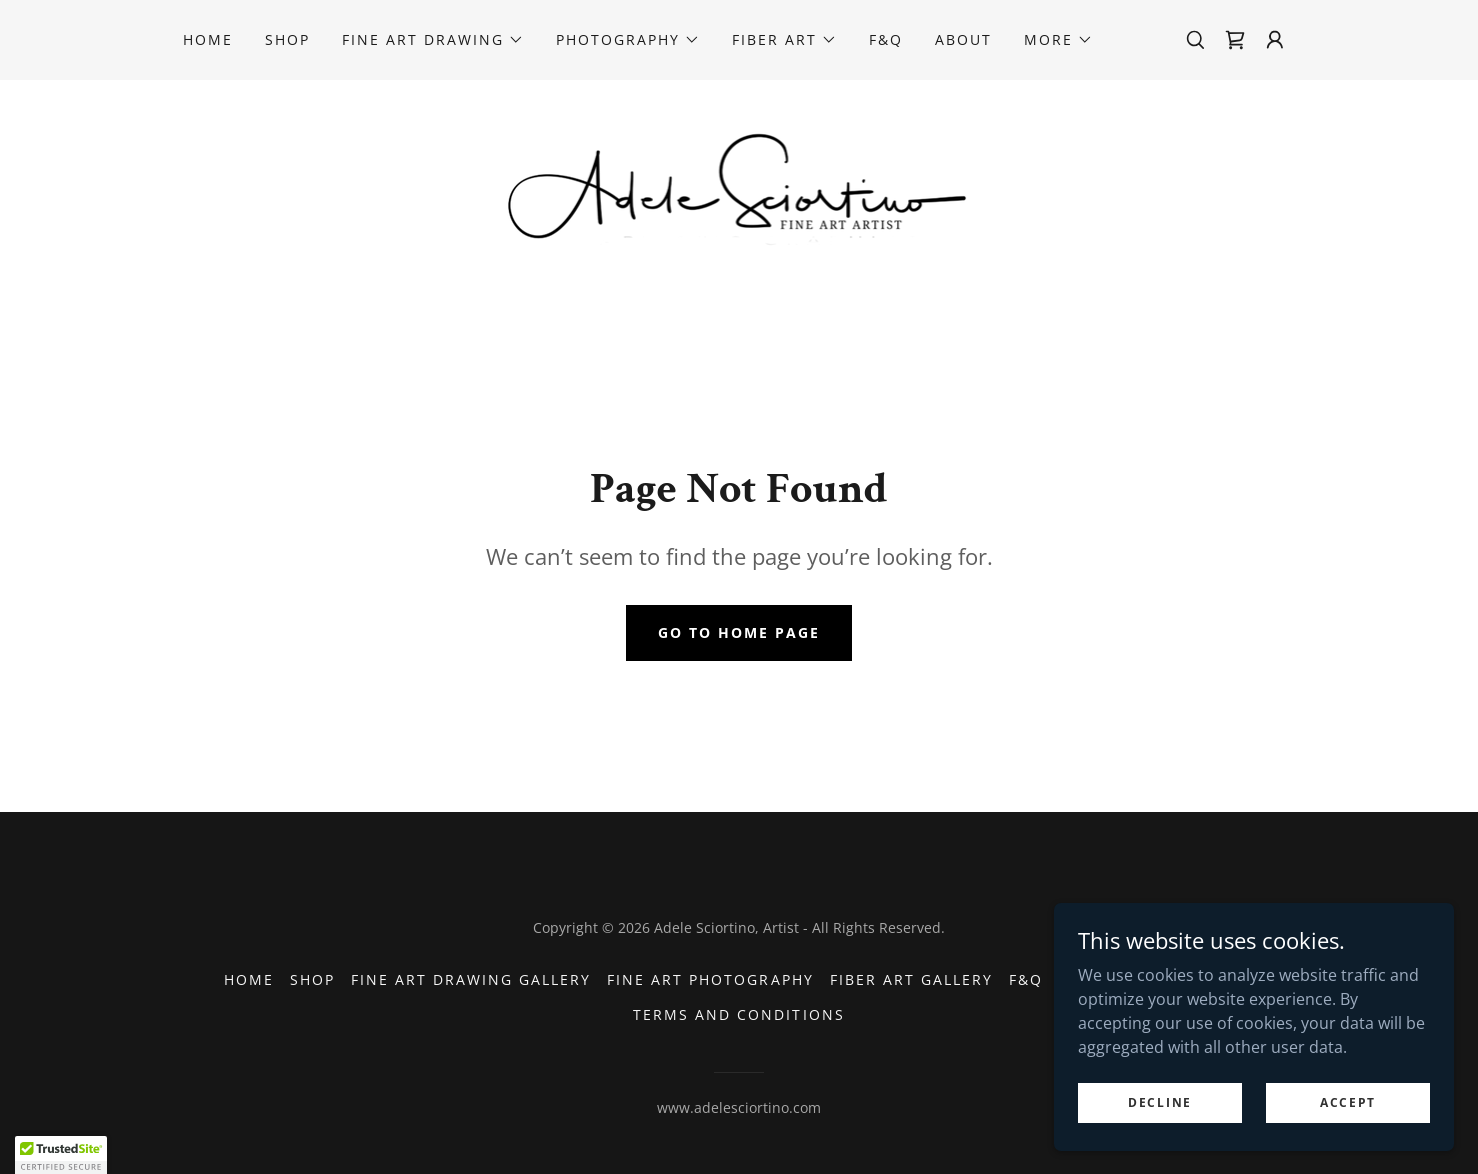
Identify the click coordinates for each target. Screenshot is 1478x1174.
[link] (1235, 40)
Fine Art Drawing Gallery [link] (471, 979)
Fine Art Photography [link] (710, 979)
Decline (1160, 1102)
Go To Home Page (739, 632)
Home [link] (208, 39)
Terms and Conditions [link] (738, 1014)
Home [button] (249, 979)
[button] (433, 40)
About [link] (963, 39)
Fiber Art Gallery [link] (911, 979)
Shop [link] (287, 39)
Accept (1348, 1102)
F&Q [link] (886, 39)
